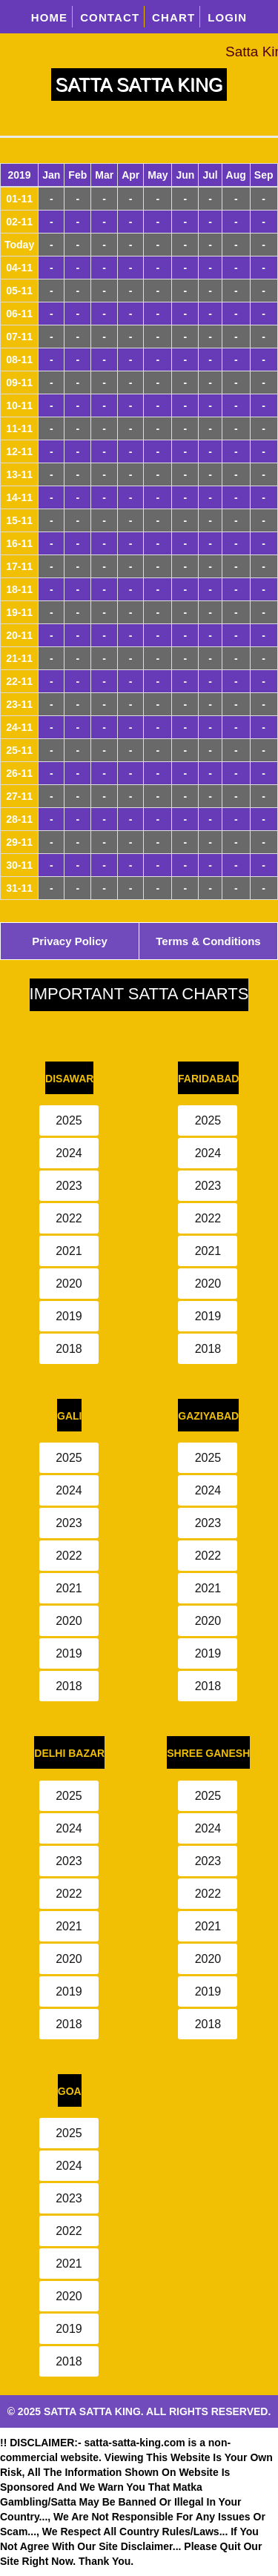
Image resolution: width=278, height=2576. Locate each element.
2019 (69, 1316)
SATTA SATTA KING (139, 84)
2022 (69, 1218)
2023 (69, 1185)
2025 (69, 1120)
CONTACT (109, 17)
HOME (49, 17)
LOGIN (227, 17)
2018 (69, 1348)
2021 (69, 1251)
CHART (173, 17)
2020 (69, 1283)
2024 (69, 1153)
